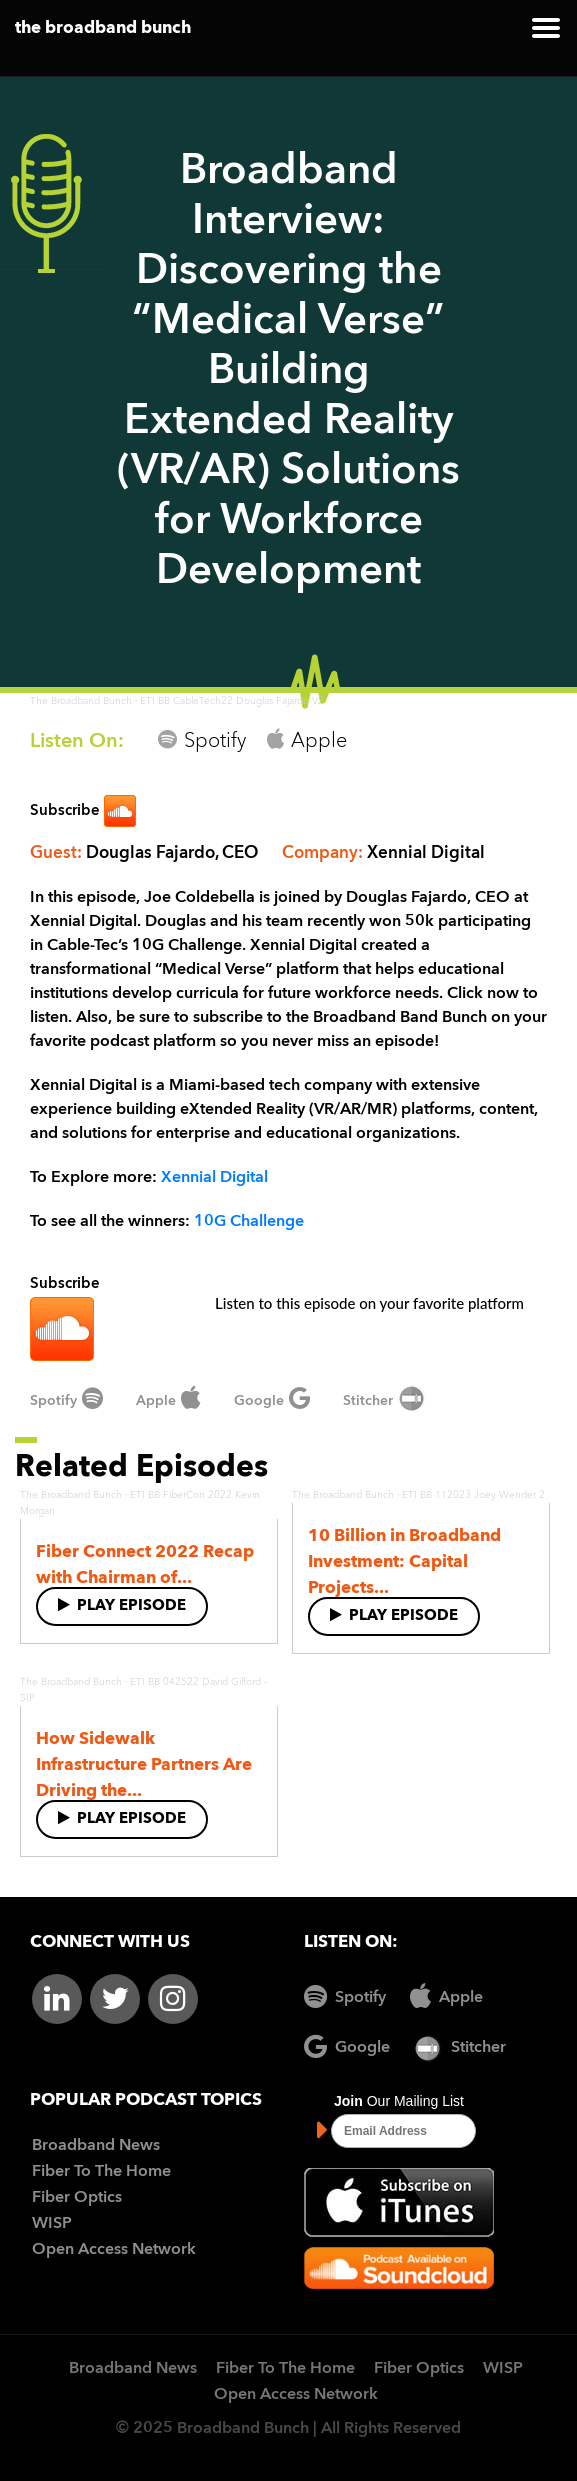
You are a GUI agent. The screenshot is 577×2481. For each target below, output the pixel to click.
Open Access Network (114, 2250)
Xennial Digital (214, 1178)
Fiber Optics (77, 2198)
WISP (52, 2224)
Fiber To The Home (101, 2172)
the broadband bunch (103, 28)
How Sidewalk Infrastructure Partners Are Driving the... (144, 1765)
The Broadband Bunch (81, 701)
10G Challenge (249, 1222)
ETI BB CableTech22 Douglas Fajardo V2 (232, 701)
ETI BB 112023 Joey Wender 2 (473, 1495)
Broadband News (96, 2146)
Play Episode (122, 1605)
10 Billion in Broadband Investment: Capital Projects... (404, 1562)
